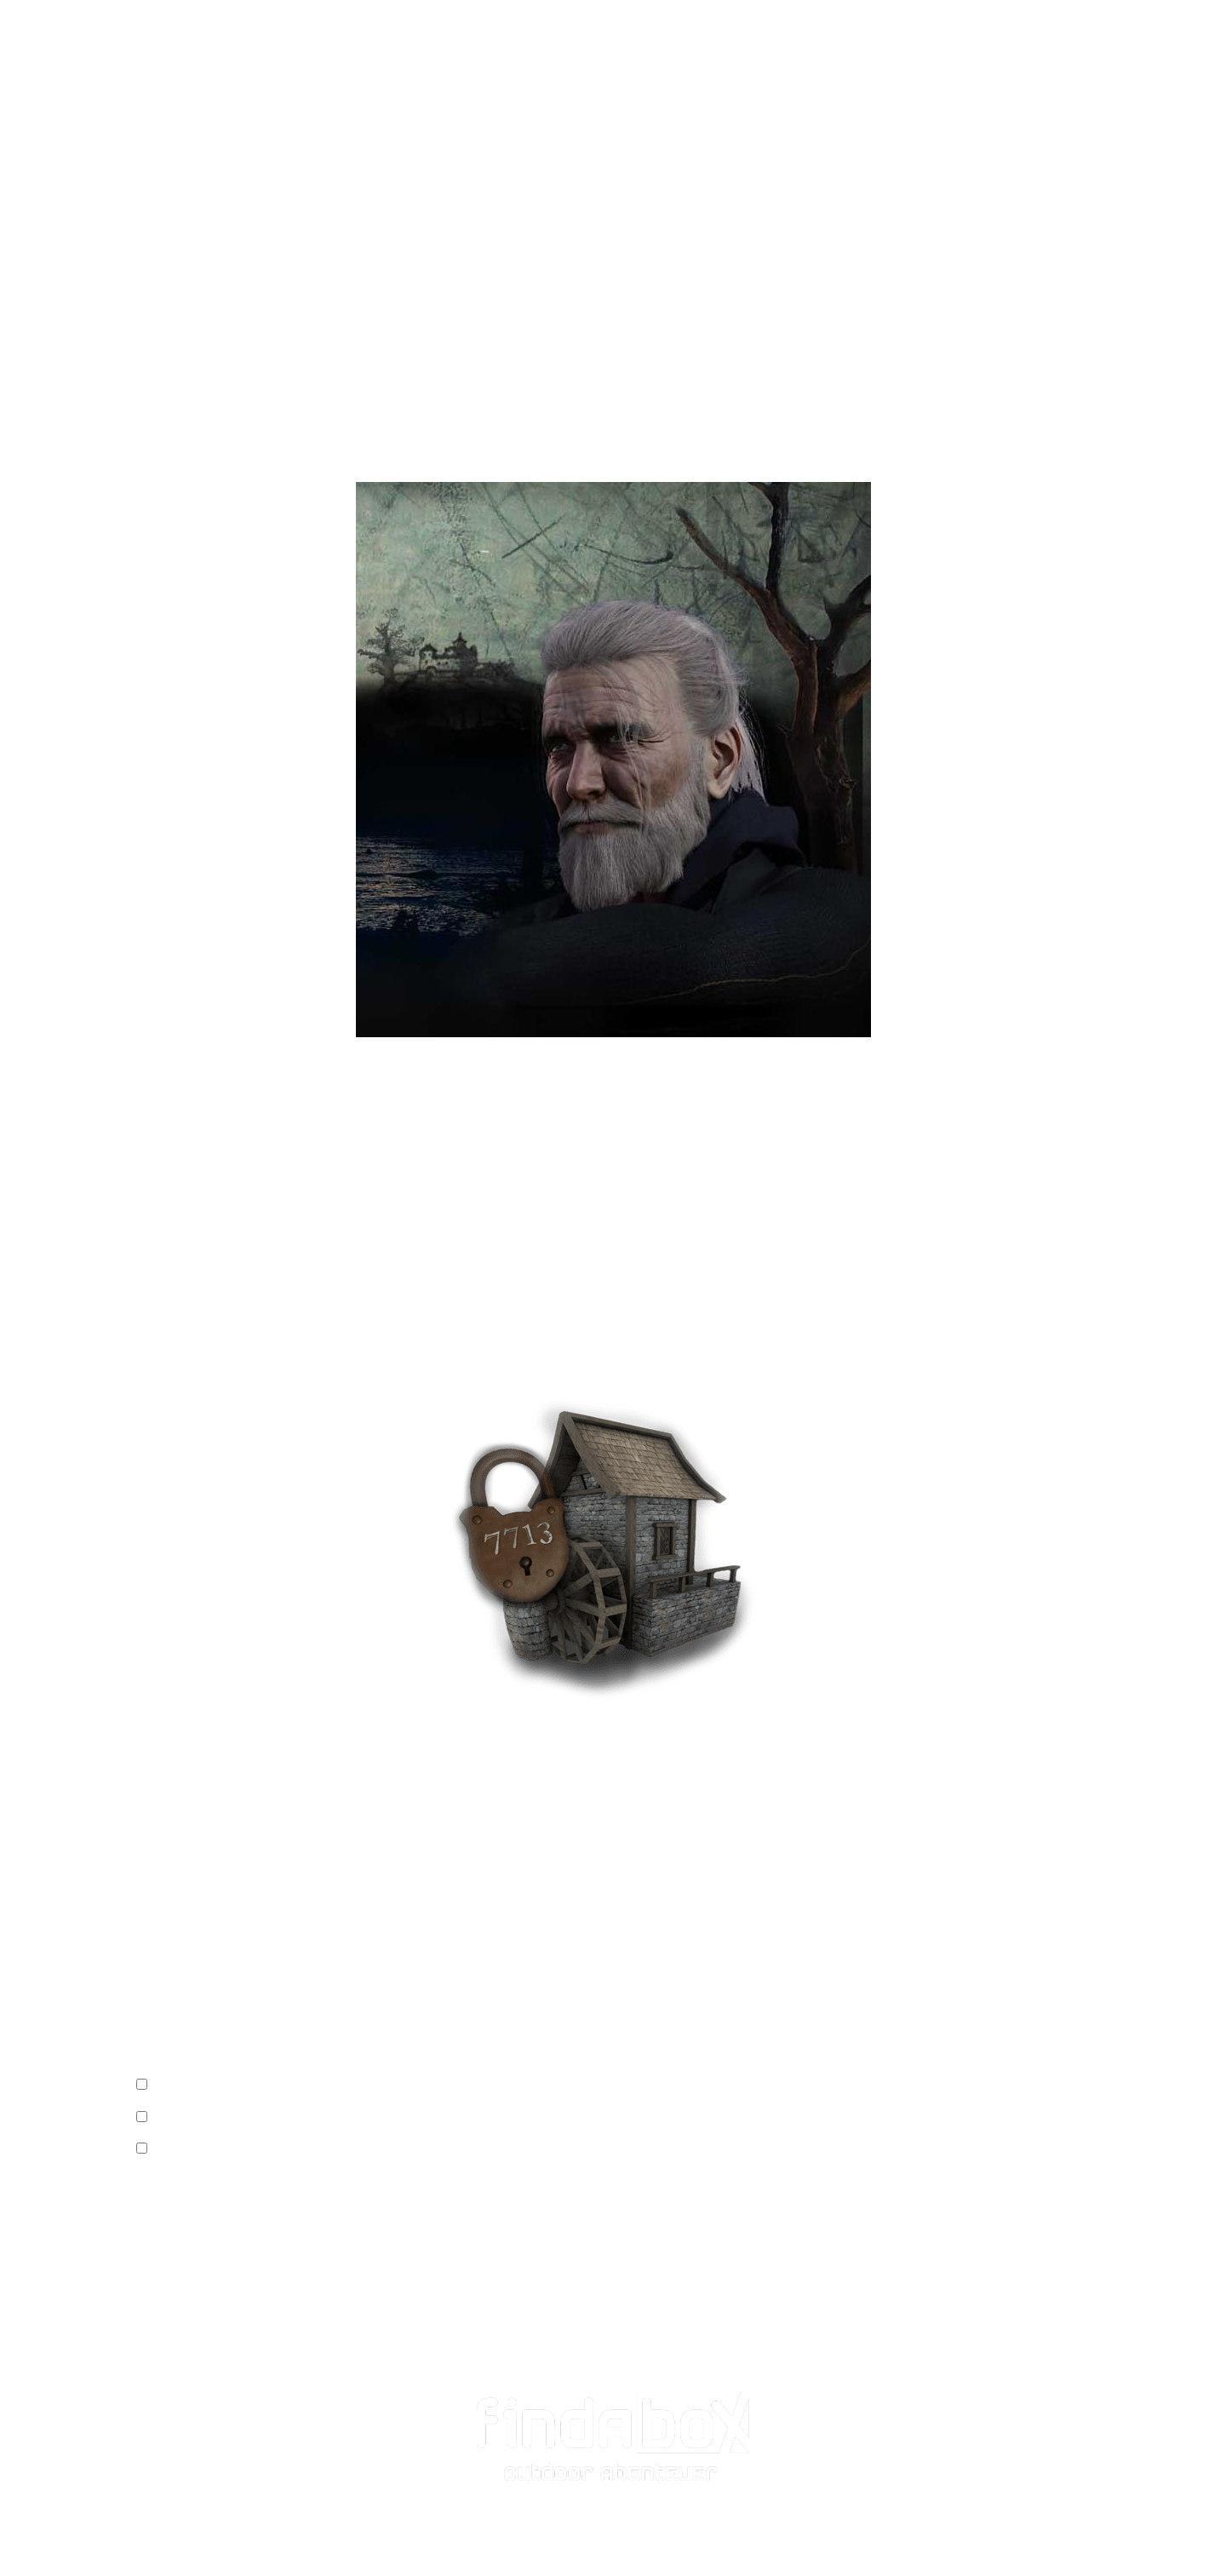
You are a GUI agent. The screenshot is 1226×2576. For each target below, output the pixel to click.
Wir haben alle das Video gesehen (242, 2086)
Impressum (164, 2512)
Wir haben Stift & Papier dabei (236, 2150)
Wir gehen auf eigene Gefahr (231, 2118)
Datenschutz (172, 2535)
